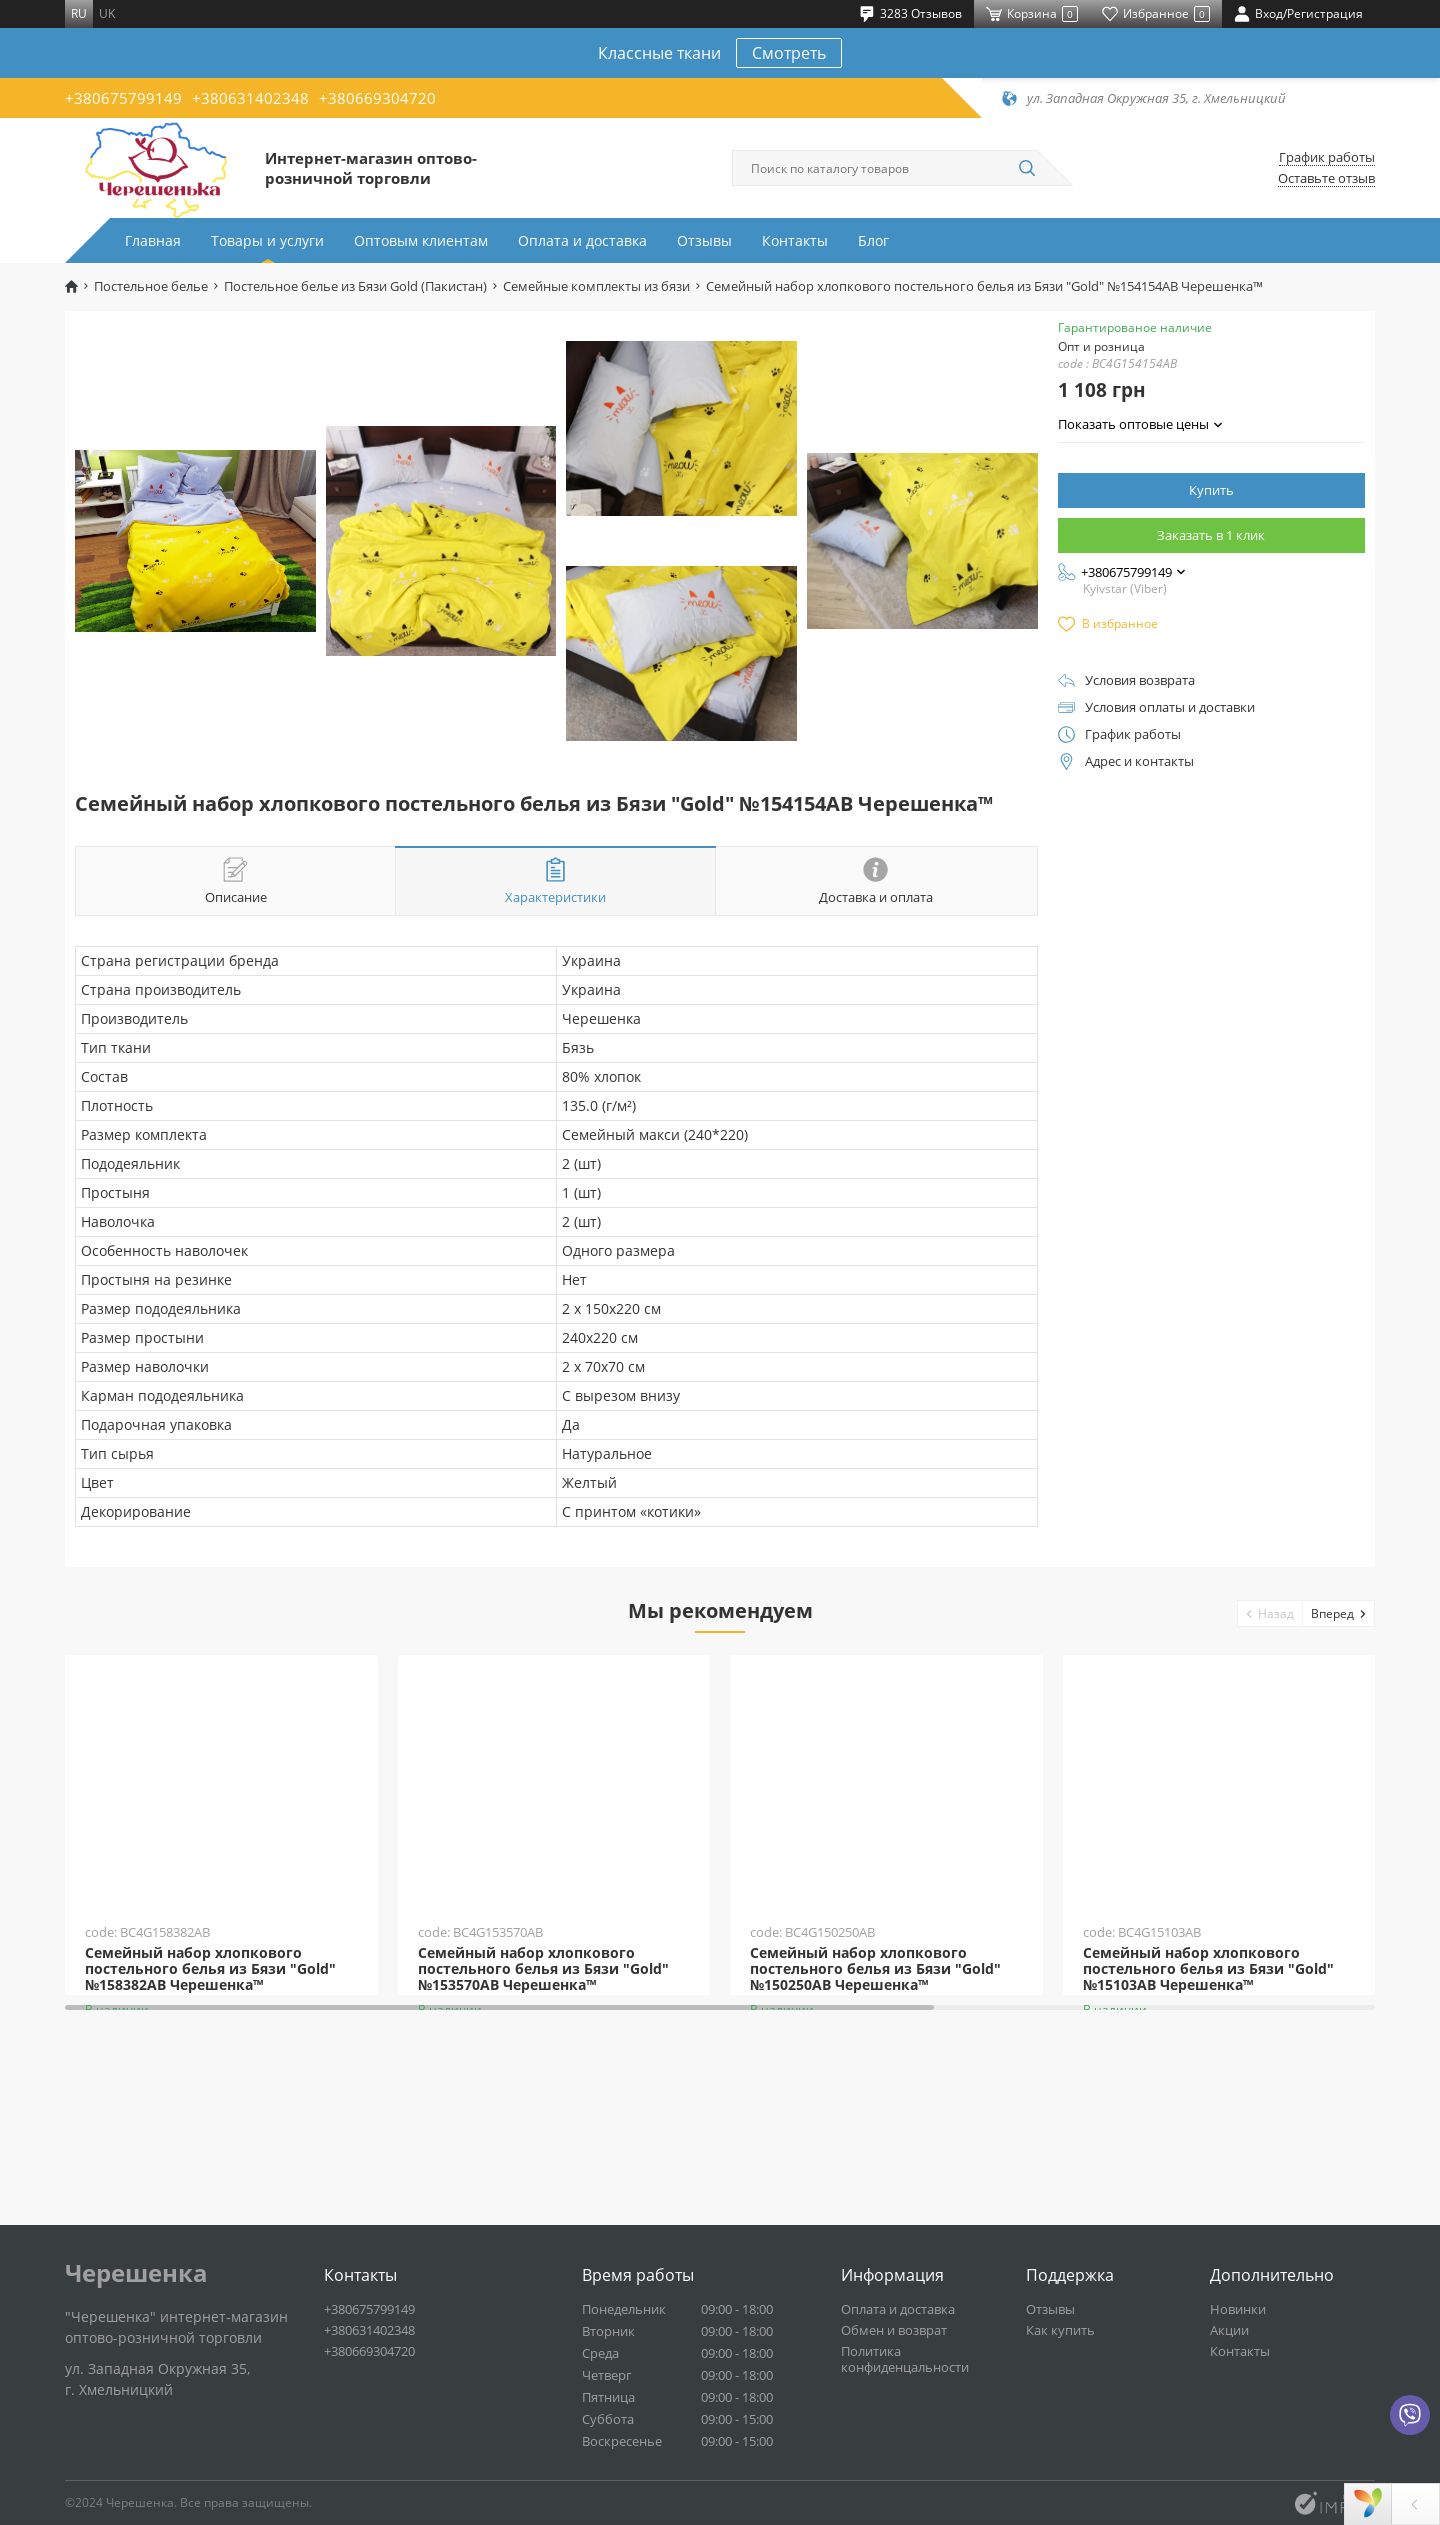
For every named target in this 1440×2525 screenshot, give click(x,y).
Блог (873, 240)
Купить (1211, 490)
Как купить (1060, 2330)
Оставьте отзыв (1326, 178)
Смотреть (789, 53)
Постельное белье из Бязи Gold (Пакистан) (355, 286)
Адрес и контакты (1139, 761)
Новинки (1238, 2309)
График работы (1327, 157)
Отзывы (704, 240)
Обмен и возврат (894, 2330)
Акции (1229, 2330)
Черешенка (136, 2273)
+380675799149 (123, 98)
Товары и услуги (267, 240)
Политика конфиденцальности (905, 2359)
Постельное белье (151, 286)
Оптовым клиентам (421, 240)
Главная (153, 240)
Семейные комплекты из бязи (596, 286)
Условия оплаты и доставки (1170, 707)
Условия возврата (1140, 680)
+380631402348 (250, 98)
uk (107, 13)
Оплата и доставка (582, 240)
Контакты (795, 240)
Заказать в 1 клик (1211, 535)
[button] (1270, 1613)
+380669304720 (377, 98)
